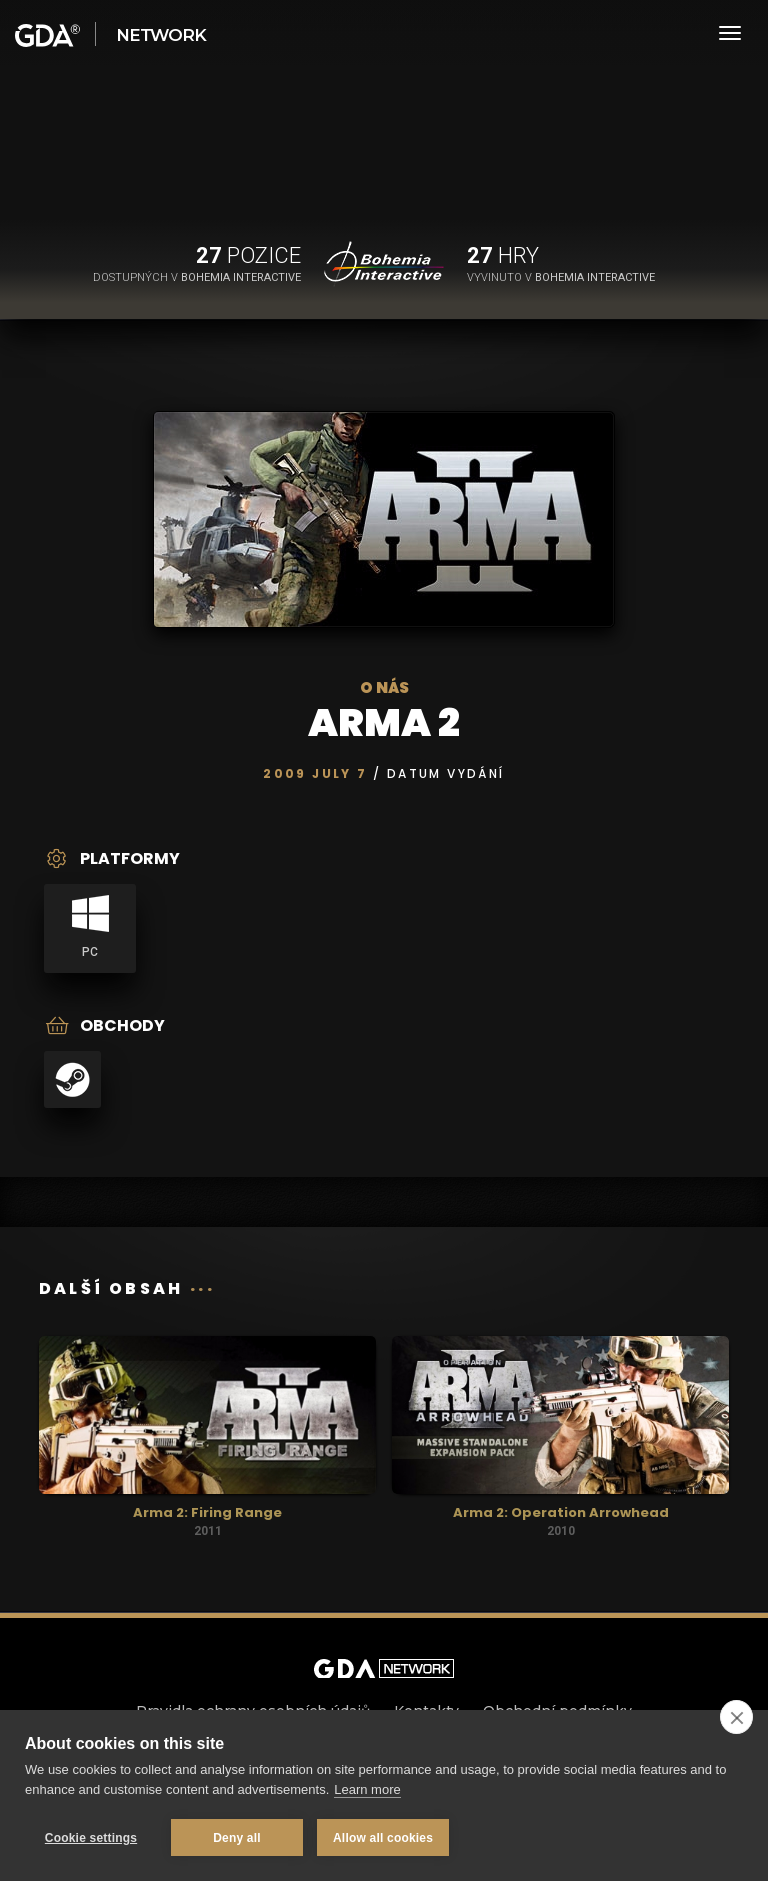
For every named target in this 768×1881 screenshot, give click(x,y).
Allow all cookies (383, 1838)
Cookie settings (91, 1838)
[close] (736, 1717)
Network (161, 35)
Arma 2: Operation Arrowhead (561, 1512)
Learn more (367, 1789)
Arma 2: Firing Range (207, 1512)
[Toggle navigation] (730, 33)
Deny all (237, 1838)
